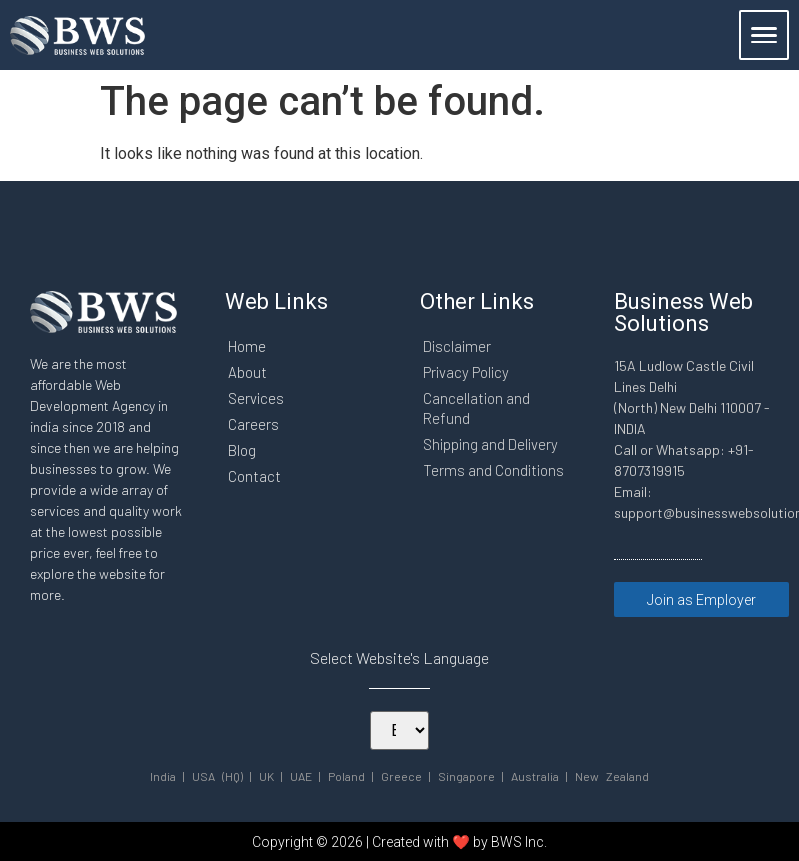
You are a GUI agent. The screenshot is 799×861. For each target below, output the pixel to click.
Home (247, 346)
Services (256, 398)
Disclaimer (458, 346)
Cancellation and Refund (477, 408)
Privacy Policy (467, 372)
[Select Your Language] (399, 730)
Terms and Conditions (494, 470)
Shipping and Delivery (492, 444)
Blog (242, 450)
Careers (253, 424)
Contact (254, 476)
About (247, 372)
